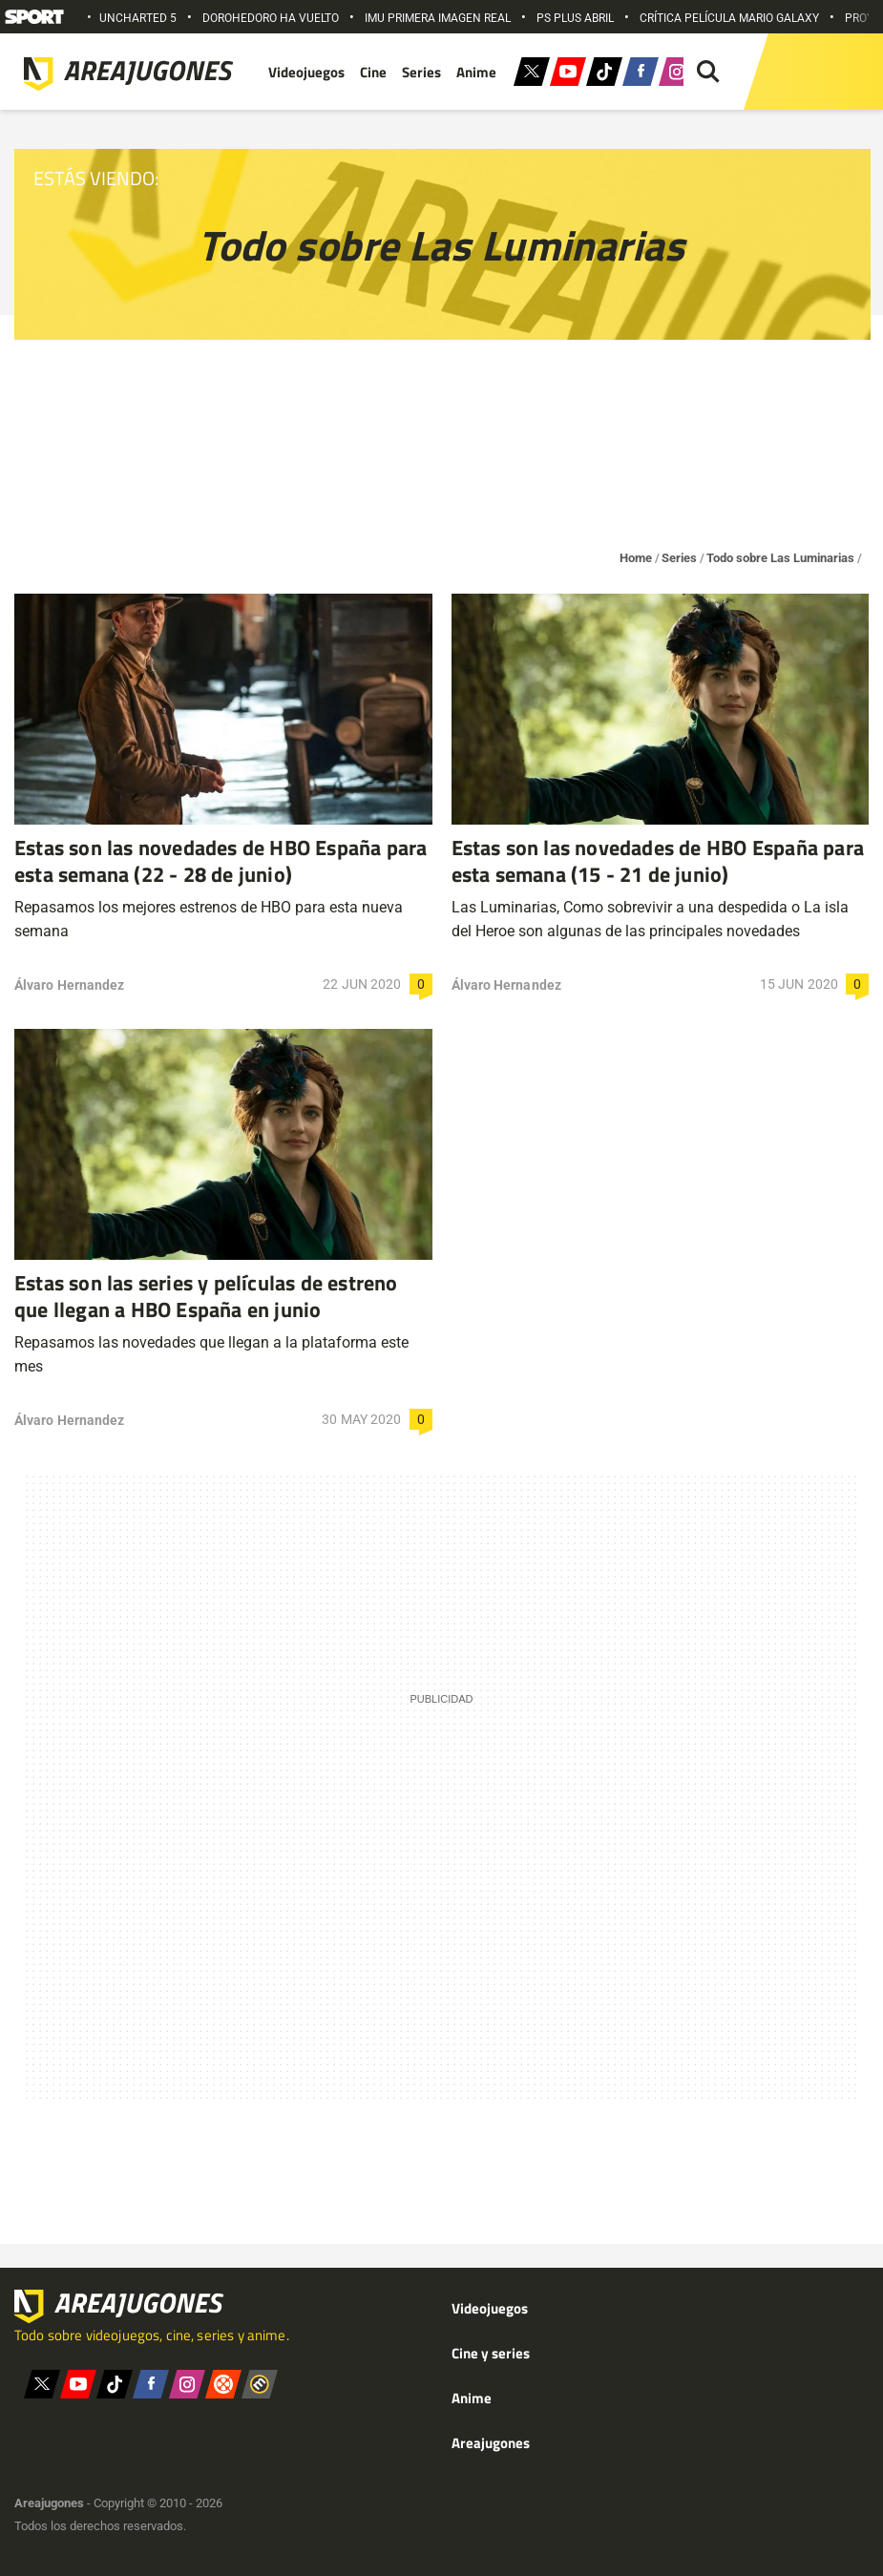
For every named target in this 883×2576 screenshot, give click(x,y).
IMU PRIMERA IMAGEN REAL (438, 18)
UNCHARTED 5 (138, 18)
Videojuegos (306, 72)
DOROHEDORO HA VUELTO (270, 18)
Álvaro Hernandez (69, 985)
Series (421, 72)
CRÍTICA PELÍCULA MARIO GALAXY (729, 18)
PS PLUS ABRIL (575, 18)
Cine (373, 72)
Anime (476, 72)
